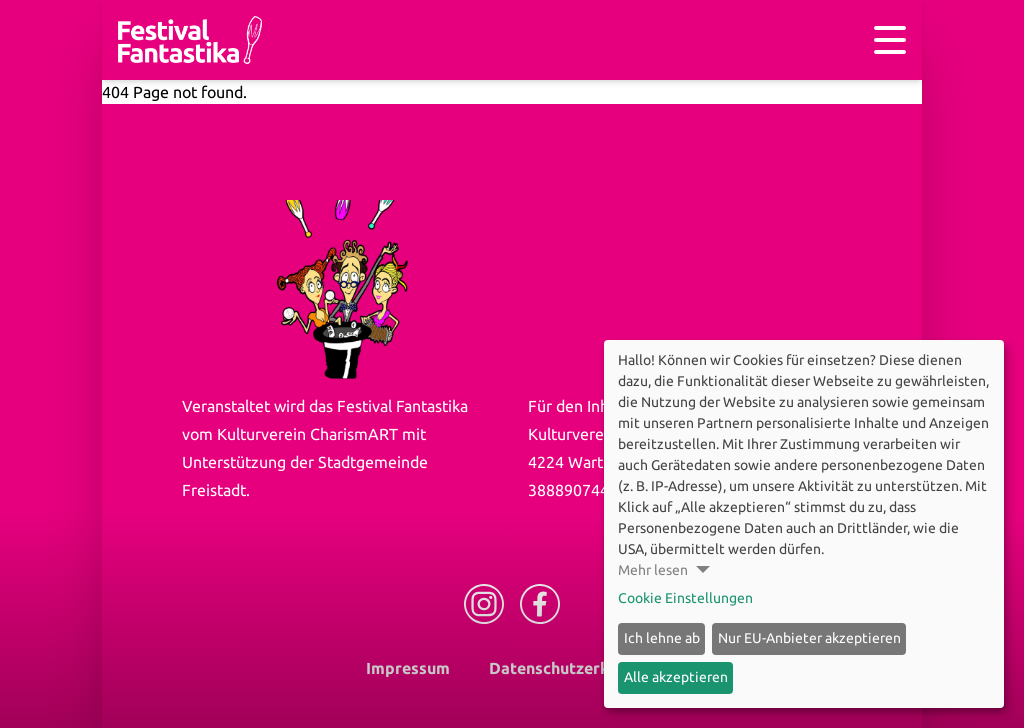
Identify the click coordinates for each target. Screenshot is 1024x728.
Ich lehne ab (662, 638)
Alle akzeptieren (676, 677)
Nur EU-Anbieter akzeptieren (809, 638)
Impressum (408, 668)
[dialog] (804, 524)
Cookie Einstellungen (685, 598)
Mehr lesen (653, 570)
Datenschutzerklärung (573, 668)
